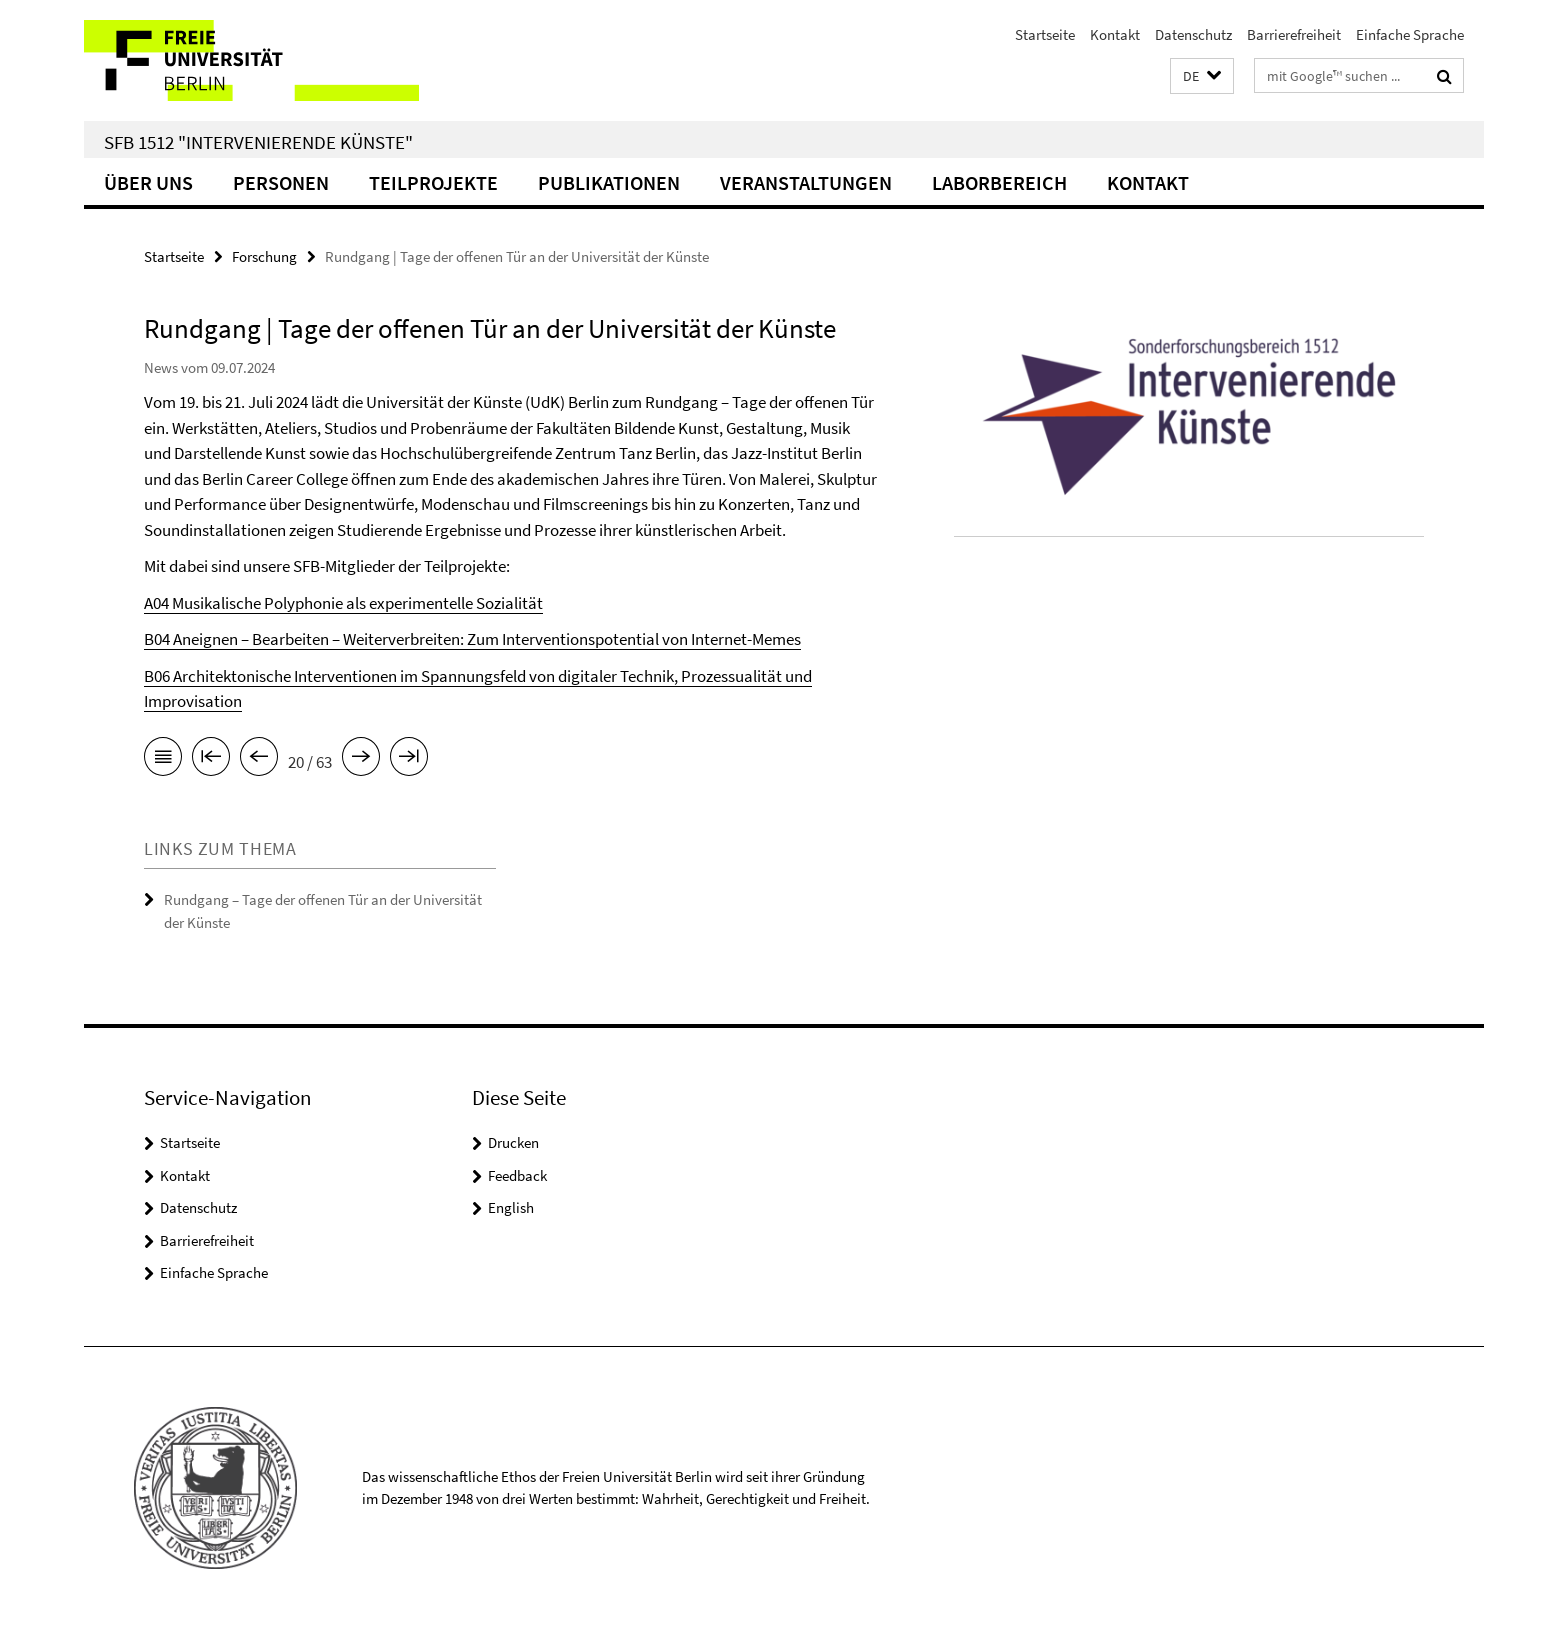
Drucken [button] (513, 1142)
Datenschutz (1193, 34)
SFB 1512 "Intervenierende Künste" (258, 142)
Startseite (1045, 34)
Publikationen (609, 182)
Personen (281, 182)
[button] (1202, 76)
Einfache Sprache (1410, 34)
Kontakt (1115, 34)
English (511, 1207)
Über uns (148, 182)
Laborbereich (999, 182)
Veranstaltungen (806, 182)
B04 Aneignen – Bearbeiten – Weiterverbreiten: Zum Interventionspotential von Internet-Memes (472, 639)
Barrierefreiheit (1294, 34)
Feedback (517, 1175)
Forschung (264, 256)
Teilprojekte (433, 182)
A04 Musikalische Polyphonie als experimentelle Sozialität (343, 603)
